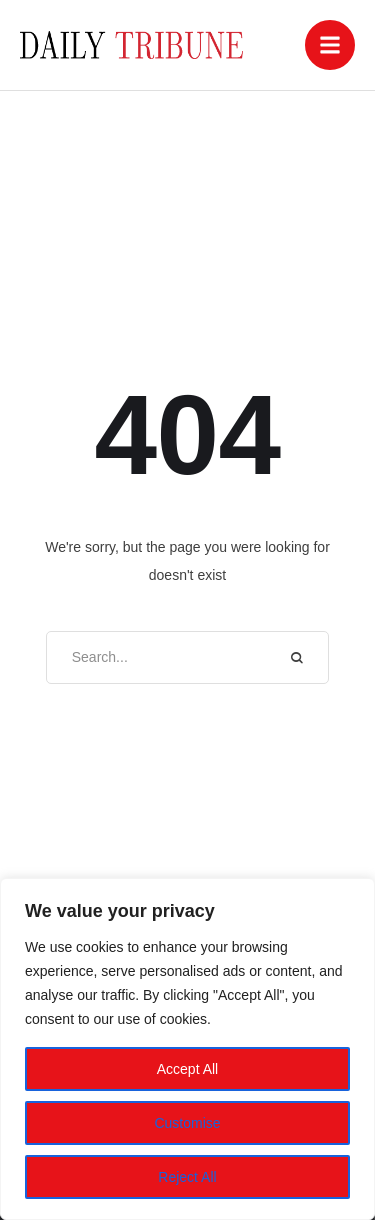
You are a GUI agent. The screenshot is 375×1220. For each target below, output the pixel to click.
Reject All (187, 1177)
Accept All (187, 1069)
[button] (330, 45)
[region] (187, 1049)
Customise (187, 1123)
